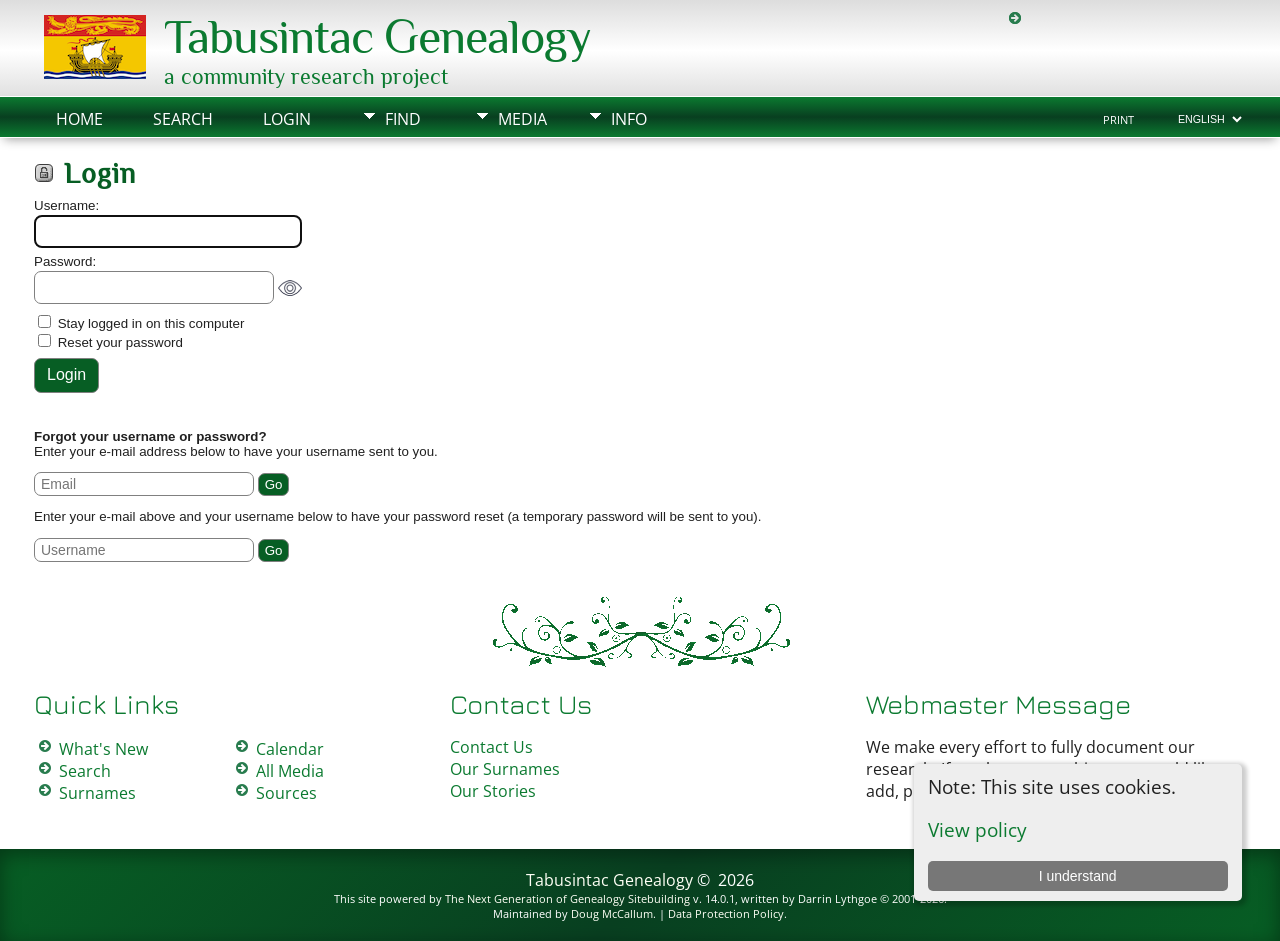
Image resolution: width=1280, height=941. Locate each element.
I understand (1078, 876)
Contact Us (491, 747)
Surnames (97, 793)
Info (629, 119)
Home (79, 119)
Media (522, 119)
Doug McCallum (612, 913)
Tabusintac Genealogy (377, 37)
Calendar (290, 749)
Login (287, 119)
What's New (103, 749)
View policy (977, 829)
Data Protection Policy (726, 913)
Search (183, 119)
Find (403, 119)
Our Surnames (505, 769)
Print (1118, 120)
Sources (286, 793)
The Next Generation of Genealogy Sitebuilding (567, 898)
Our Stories (493, 791)
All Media (290, 771)
